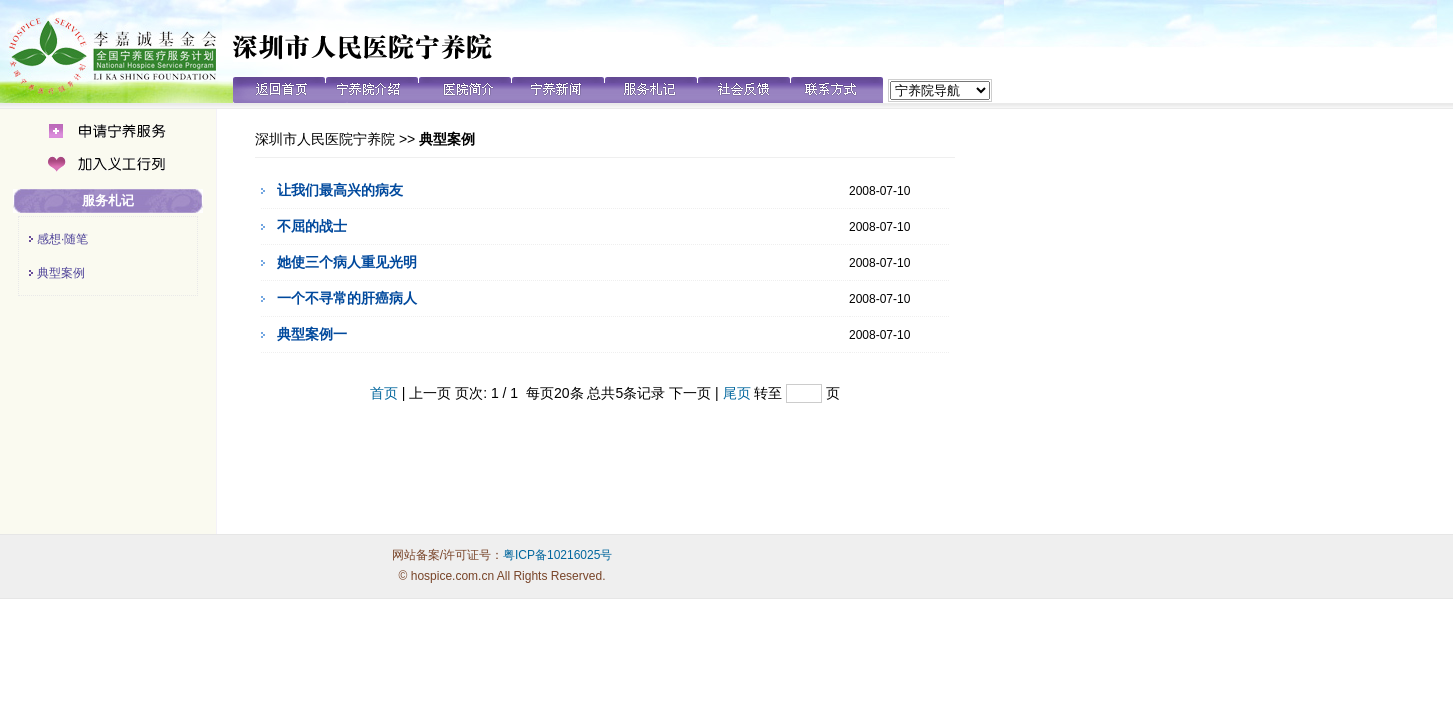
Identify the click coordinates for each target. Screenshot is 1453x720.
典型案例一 (312, 334)
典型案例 (61, 273)
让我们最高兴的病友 (340, 190)
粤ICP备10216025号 (557, 555)
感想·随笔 (62, 239)
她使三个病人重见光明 (347, 262)
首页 (384, 393)
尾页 (737, 393)
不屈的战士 (312, 226)
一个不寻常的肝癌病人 (347, 298)
